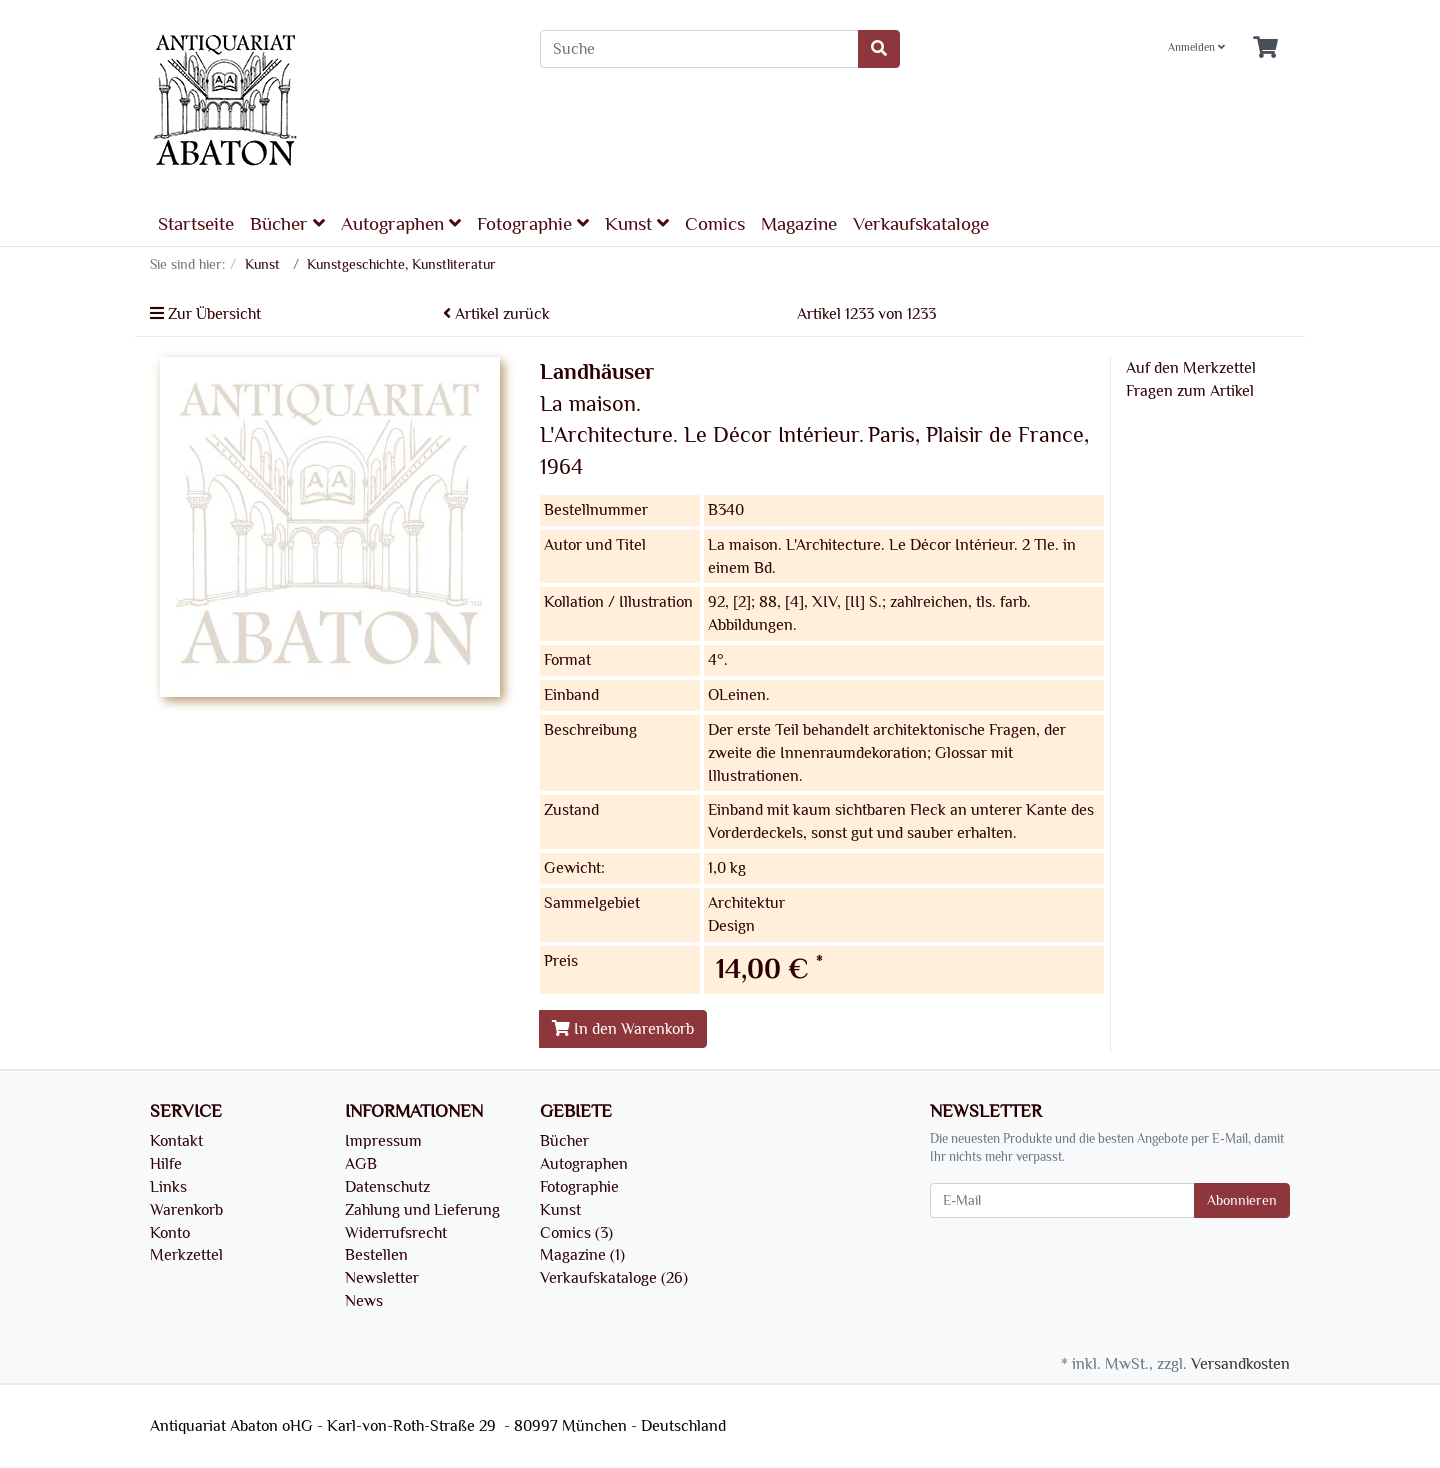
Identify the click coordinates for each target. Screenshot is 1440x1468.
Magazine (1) (582, 1255)
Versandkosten (1240, 1364)
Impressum (383, 1141)
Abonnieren (1242, 1200)
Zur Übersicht (205, 314)
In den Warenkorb (623, 1029)
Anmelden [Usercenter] (1196, 47)
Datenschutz (387, 1187)
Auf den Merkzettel (1191, 368)
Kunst (637, 223)
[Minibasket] (1265, 48)
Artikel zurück (496, 314)
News (364, 1301)
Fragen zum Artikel (1190, 391)
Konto (170, 1233)
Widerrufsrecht (396, 1233)
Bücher (287, 223)
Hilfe (166, 1164)
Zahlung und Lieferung (422, 1210)
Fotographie (533, 223)
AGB (361, 1164)
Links (168, 1187)
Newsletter (382, 1278)
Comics (715, 224)
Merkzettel (186, 1255)
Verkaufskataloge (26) (614, 1278)
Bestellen (376, 1255)
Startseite (196, 224)
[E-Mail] (1062, 1200)
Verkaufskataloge (921, 224)
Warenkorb (186, 1210)
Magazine (799, 224)
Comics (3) (576, 1233)
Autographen (401, 223)
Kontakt (176, 1141)
